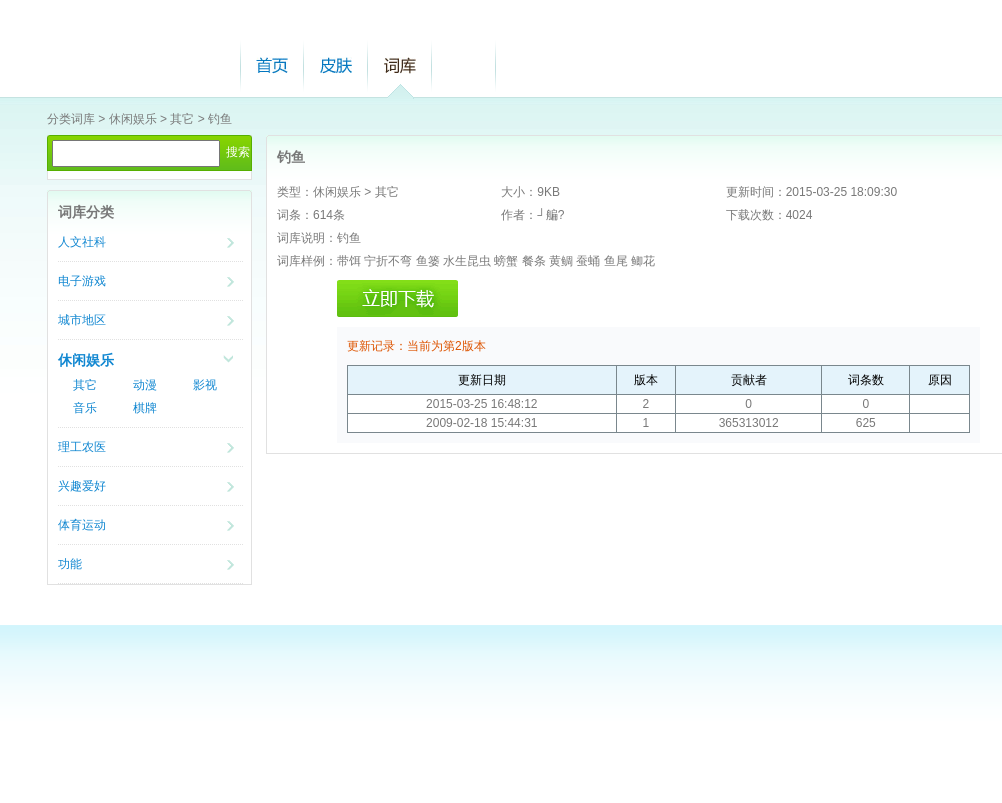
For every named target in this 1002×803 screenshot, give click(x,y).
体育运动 (82, 525)
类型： (295, 192)
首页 (272, 65)
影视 (205, 385)
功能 (70, 564)
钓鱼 (220, 119)
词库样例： (307, 261)
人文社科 (82, 242)
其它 (182, 119)
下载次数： (756, 215)
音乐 (85, 408)
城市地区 (82, 320)
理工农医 (82, 447)
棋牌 (145, 408)
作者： (519, 215)
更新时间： (756, 192)
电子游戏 (82, 281)
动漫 (145, 385)
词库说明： (307, 238)
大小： (519, 192)
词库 (400, 65)
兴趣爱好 (82, 486)
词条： (295, 215)
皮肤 (336, 65)
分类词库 (71, 119)
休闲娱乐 (133, 119)
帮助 (464, 65)
